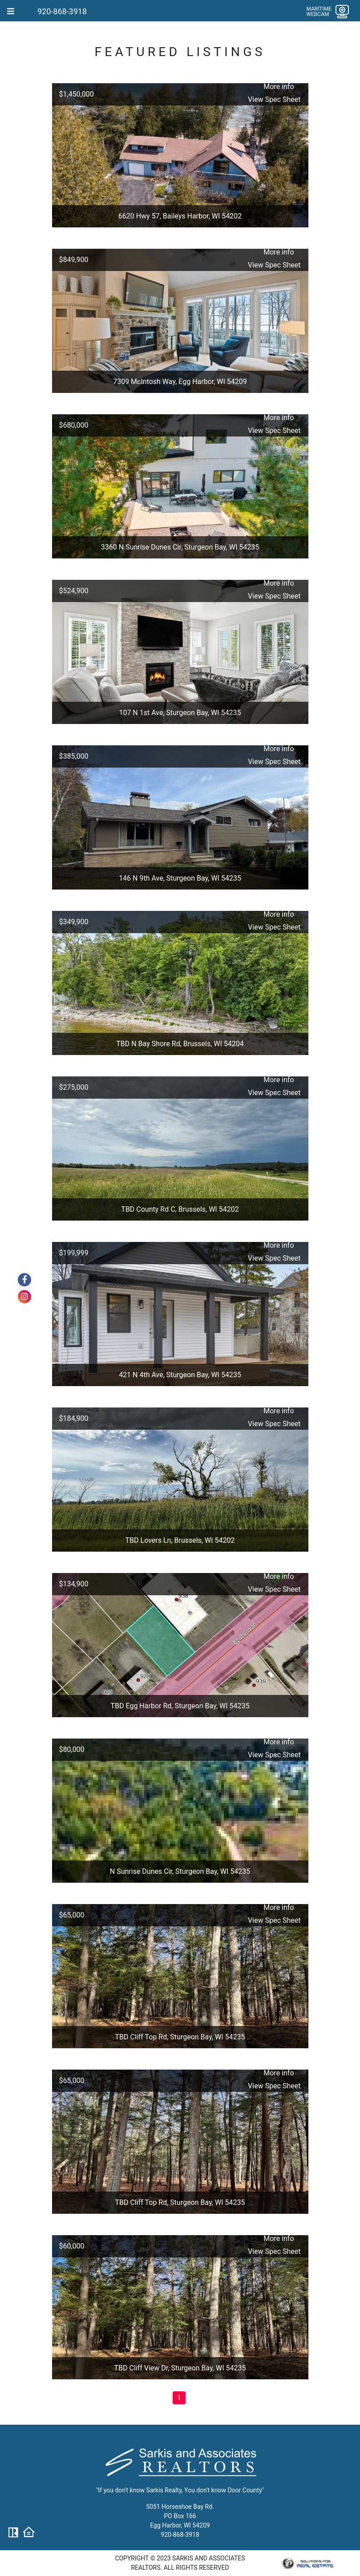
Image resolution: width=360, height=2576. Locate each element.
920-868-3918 (62, 11)
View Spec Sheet (274, 99)
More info (278, 86)
